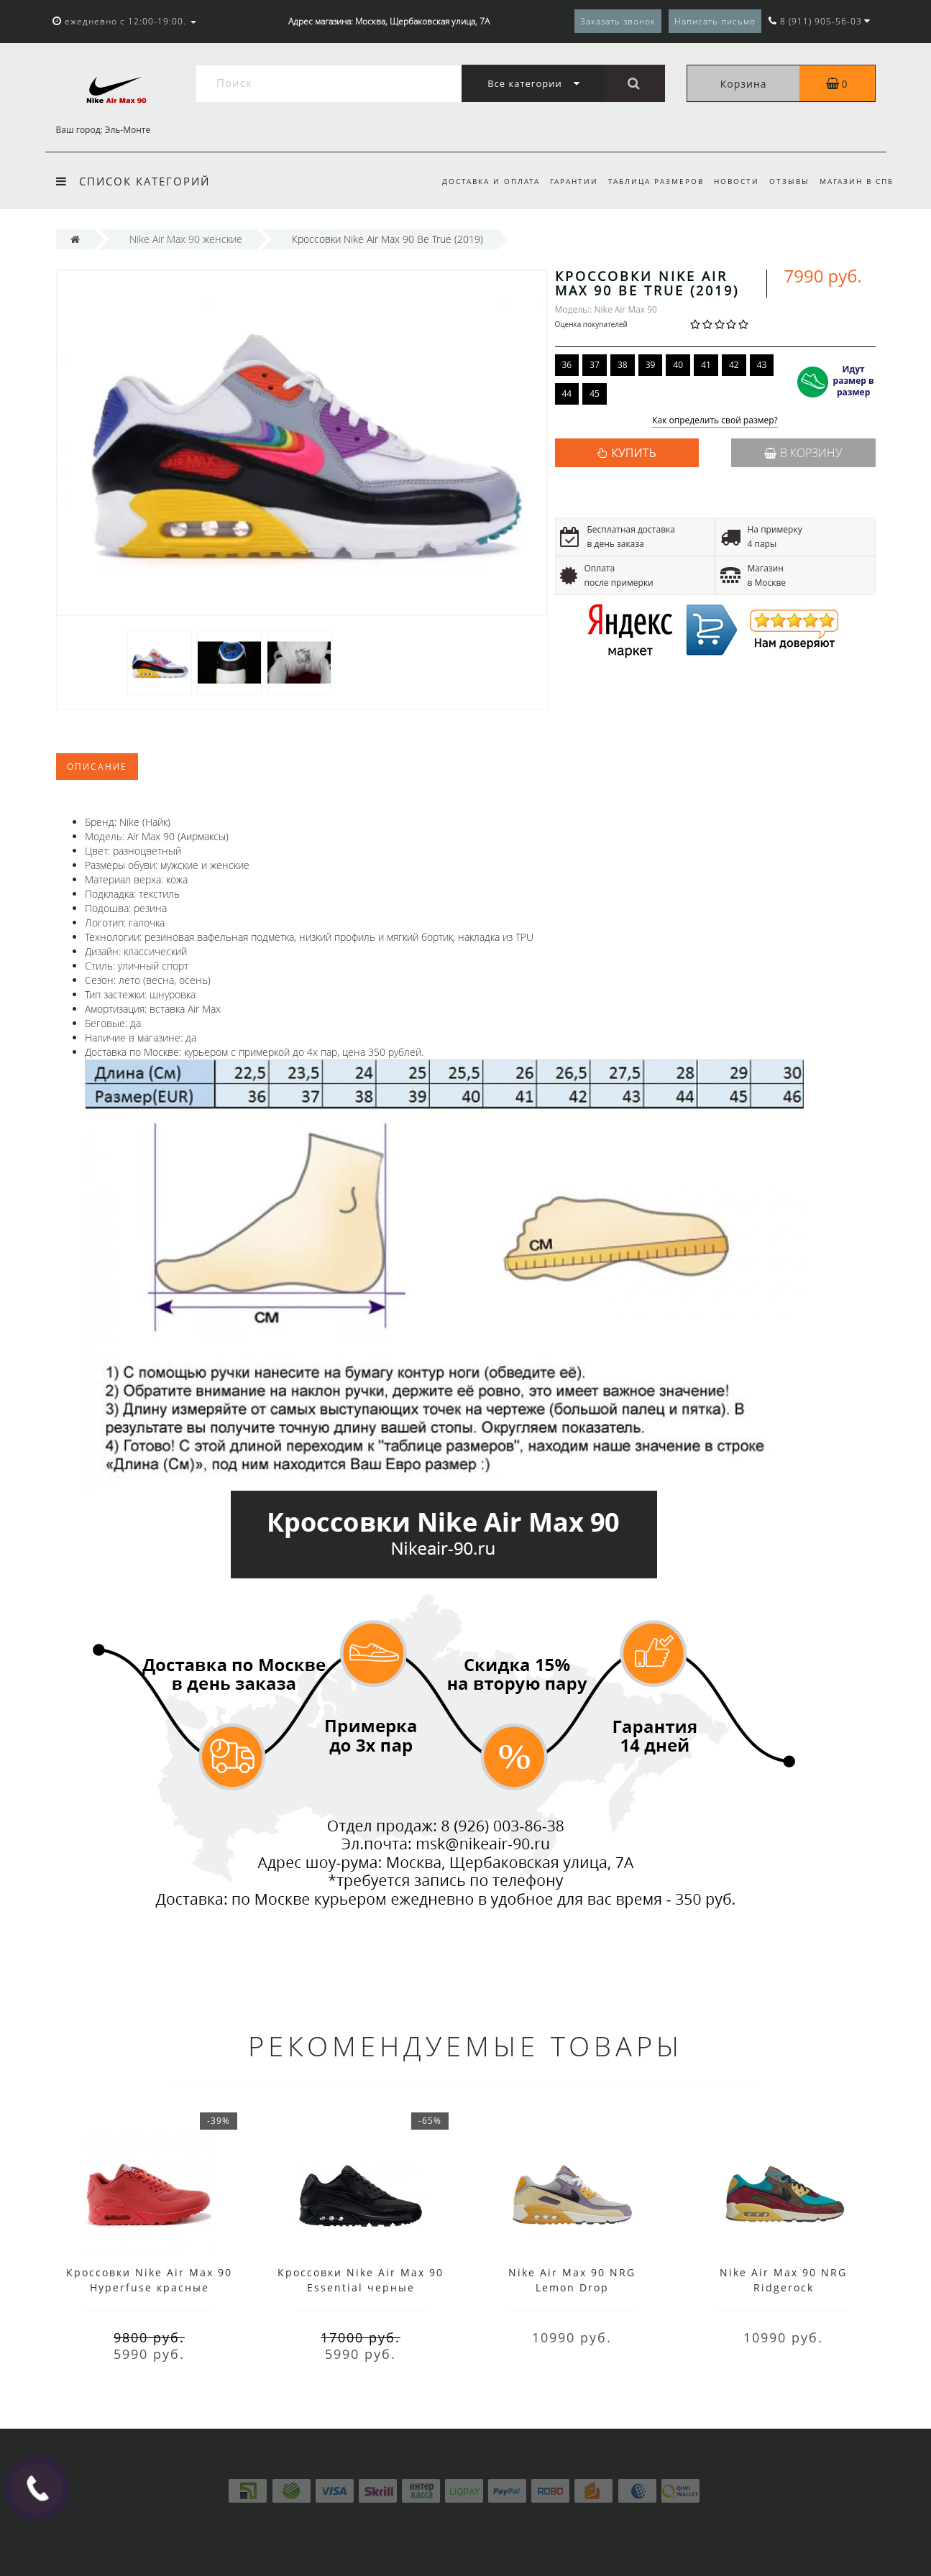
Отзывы (787, 181)
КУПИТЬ (633, 453)
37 (595, 365)
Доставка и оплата (479, 181)
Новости (732, 181)
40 (678, 365)
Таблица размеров (649, 181)
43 (762, 365)
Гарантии (565, 181)
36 (567, 365)
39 (651, 365)
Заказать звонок (618, 21)
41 (706, 365)
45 (595, 393)
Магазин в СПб (857, 181)
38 (623, 365)
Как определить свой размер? (715, 420)
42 (734, 365)
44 (567, 393)
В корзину (803, 453)
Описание (97, 766)
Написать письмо (715, 21)
